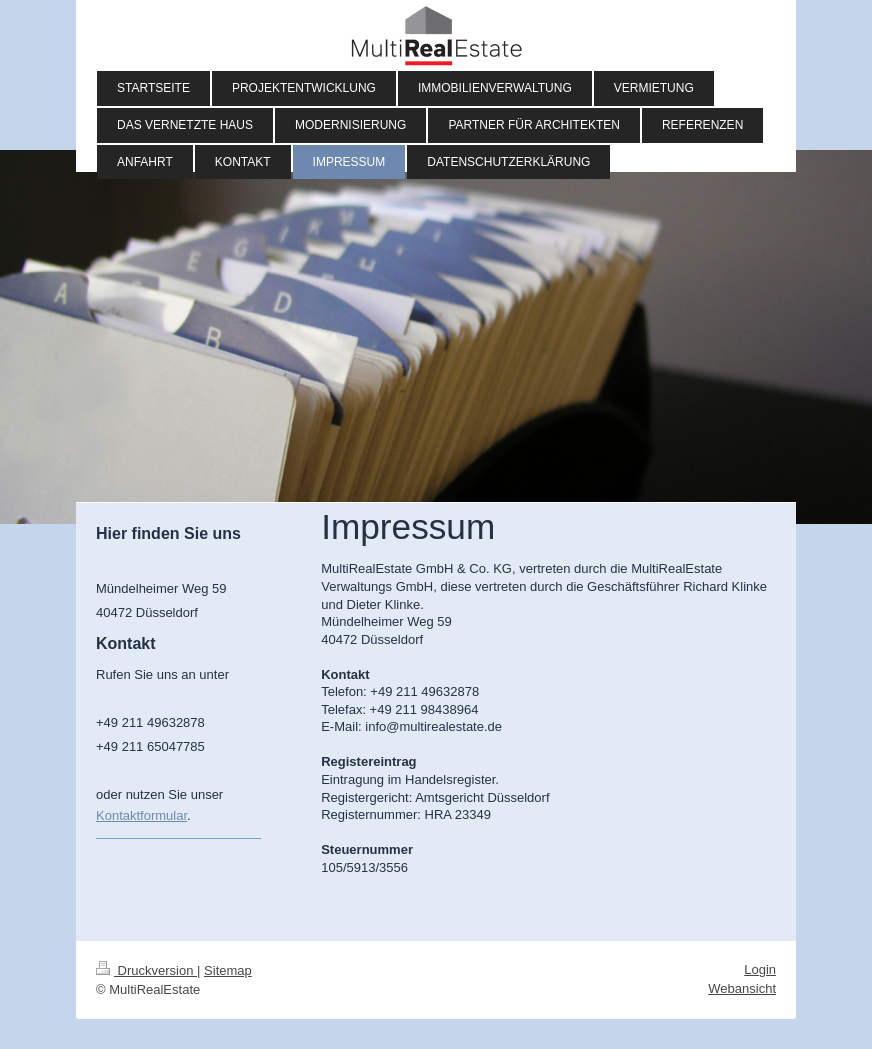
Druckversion (146, 970)
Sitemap (228, 970)
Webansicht (742, 988)
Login (760, 969)
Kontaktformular (141, 815)
